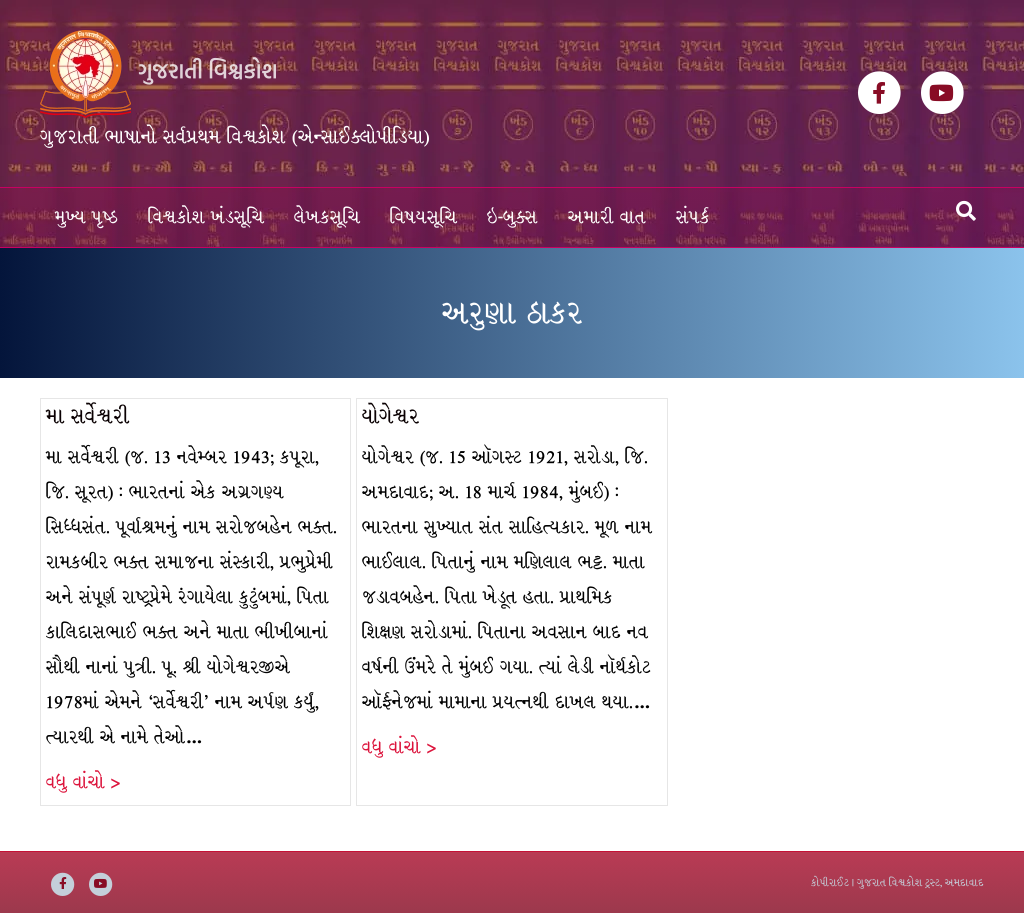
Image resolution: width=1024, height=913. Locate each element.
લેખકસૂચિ (327, 217)
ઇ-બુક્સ (512, 217)
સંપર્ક (693, 217)
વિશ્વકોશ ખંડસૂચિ (206, 217)
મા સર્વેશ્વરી (87, 416)
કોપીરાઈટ (830, 882)
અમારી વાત (607, 217)
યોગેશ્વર (391, 416)
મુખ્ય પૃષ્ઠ (86, 217)
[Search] (966, 211)
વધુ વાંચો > (83, 782)
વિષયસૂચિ (423, 217)
